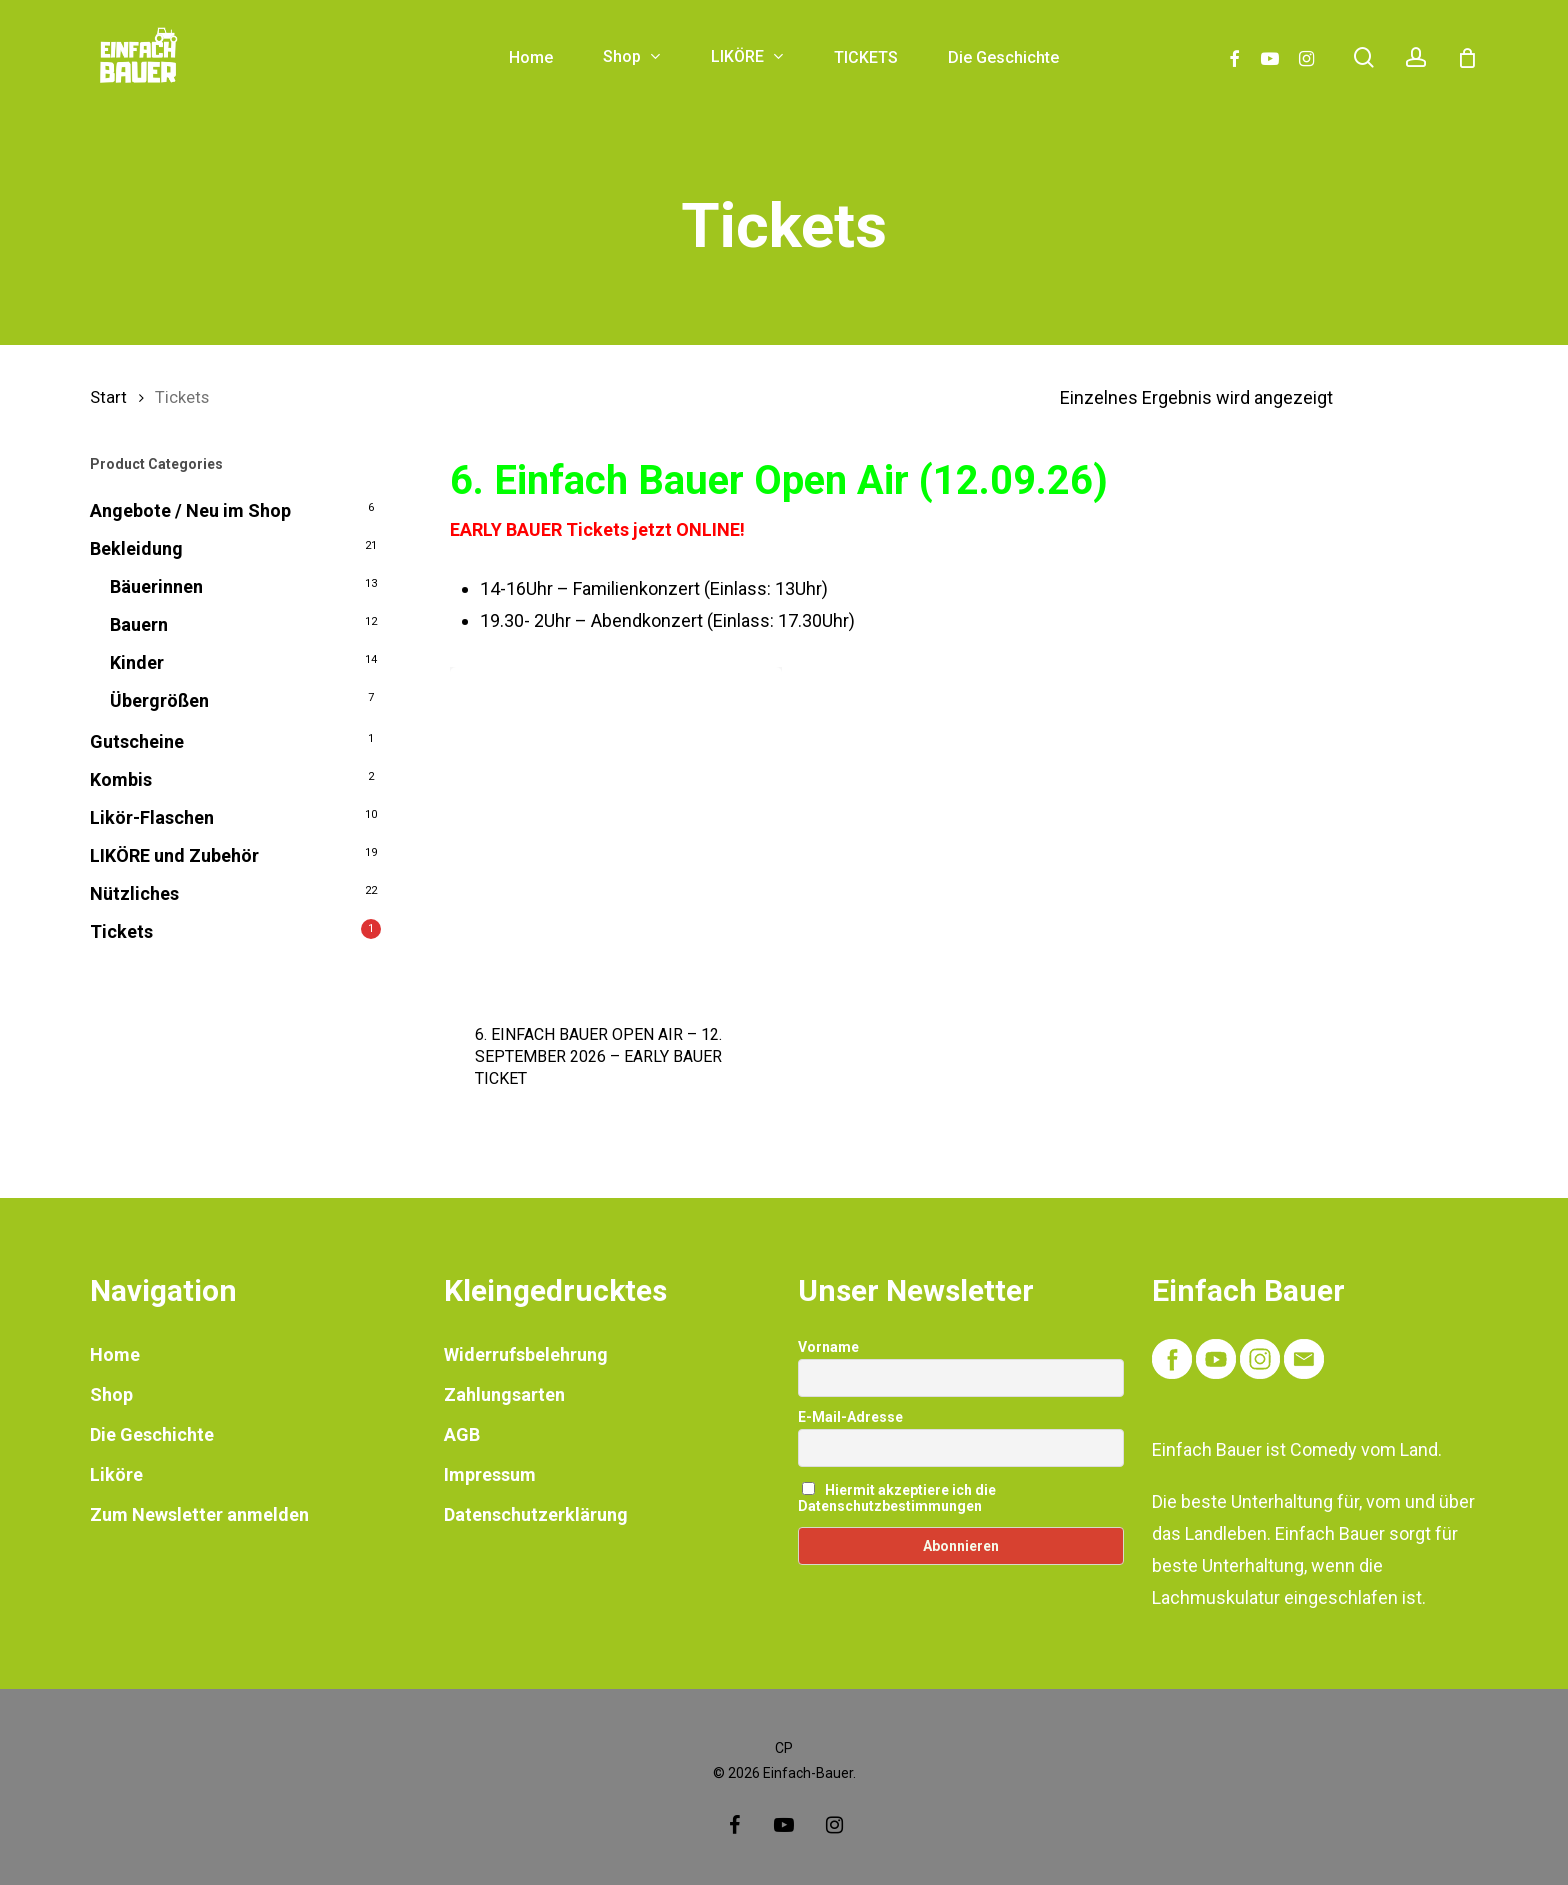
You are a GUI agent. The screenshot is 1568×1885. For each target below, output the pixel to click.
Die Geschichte (152, 1434)
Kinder (137, 662)
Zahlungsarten (504, 1394)
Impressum (490, 1474)
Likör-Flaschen (152, 817)
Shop (111, 1394)
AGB (462, 1434)
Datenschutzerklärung (536, 1514)
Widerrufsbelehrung (526, 1354)
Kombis (121, 779)
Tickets (121, 931)
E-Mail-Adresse (850, 1417)
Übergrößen (159, 700)
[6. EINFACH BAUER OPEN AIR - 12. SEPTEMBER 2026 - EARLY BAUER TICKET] (616, 833)
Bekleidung (136, 548)
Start (108, 397)
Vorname (828, 1347)
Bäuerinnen (156, 586)
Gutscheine (137, 741)
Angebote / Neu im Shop (190, 510)
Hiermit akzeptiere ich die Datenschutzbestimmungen (897, 1498)
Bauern (139, 624)
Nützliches (134, 893)
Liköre (116, 1474)
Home (115, 1354)
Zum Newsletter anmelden (199, 1514)
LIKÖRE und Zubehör (174, 855)
